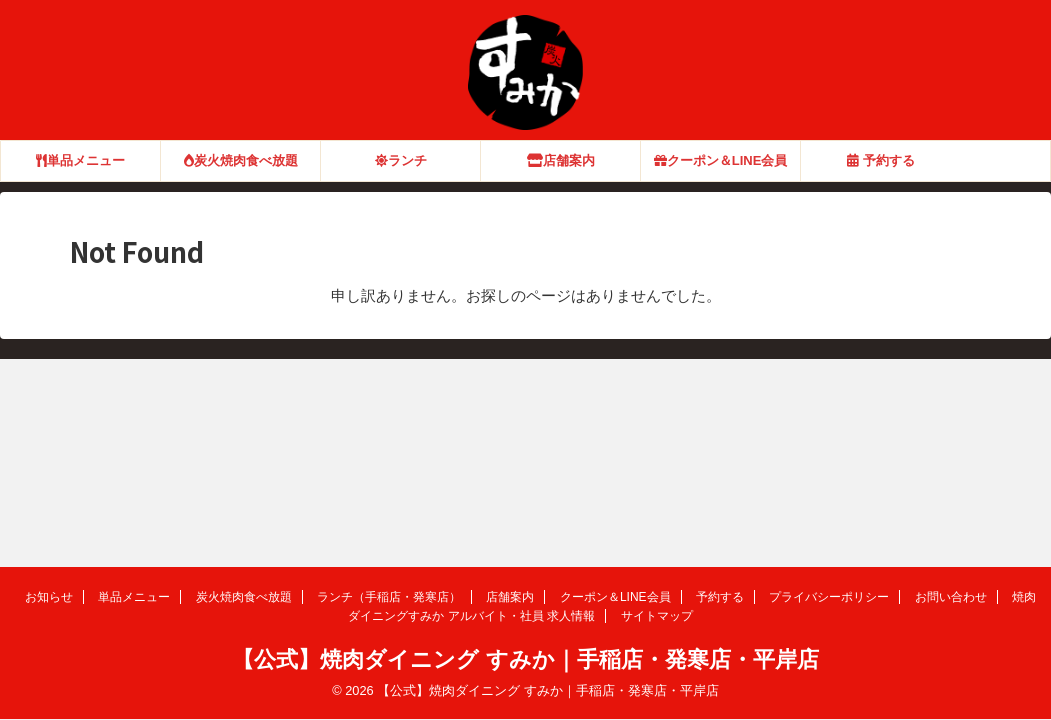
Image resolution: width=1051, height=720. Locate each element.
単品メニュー (80, 160)
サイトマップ (657, 616)
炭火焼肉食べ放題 (241, 160)
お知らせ (49, 597)
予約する (881, 160)
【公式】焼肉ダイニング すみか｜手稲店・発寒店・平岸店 (525, 659)
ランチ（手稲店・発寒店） (389, 597)
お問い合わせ (951, 597)
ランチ (401, 160)
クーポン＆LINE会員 (721, 160)
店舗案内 (561, 160)
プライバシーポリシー (829, 597)
